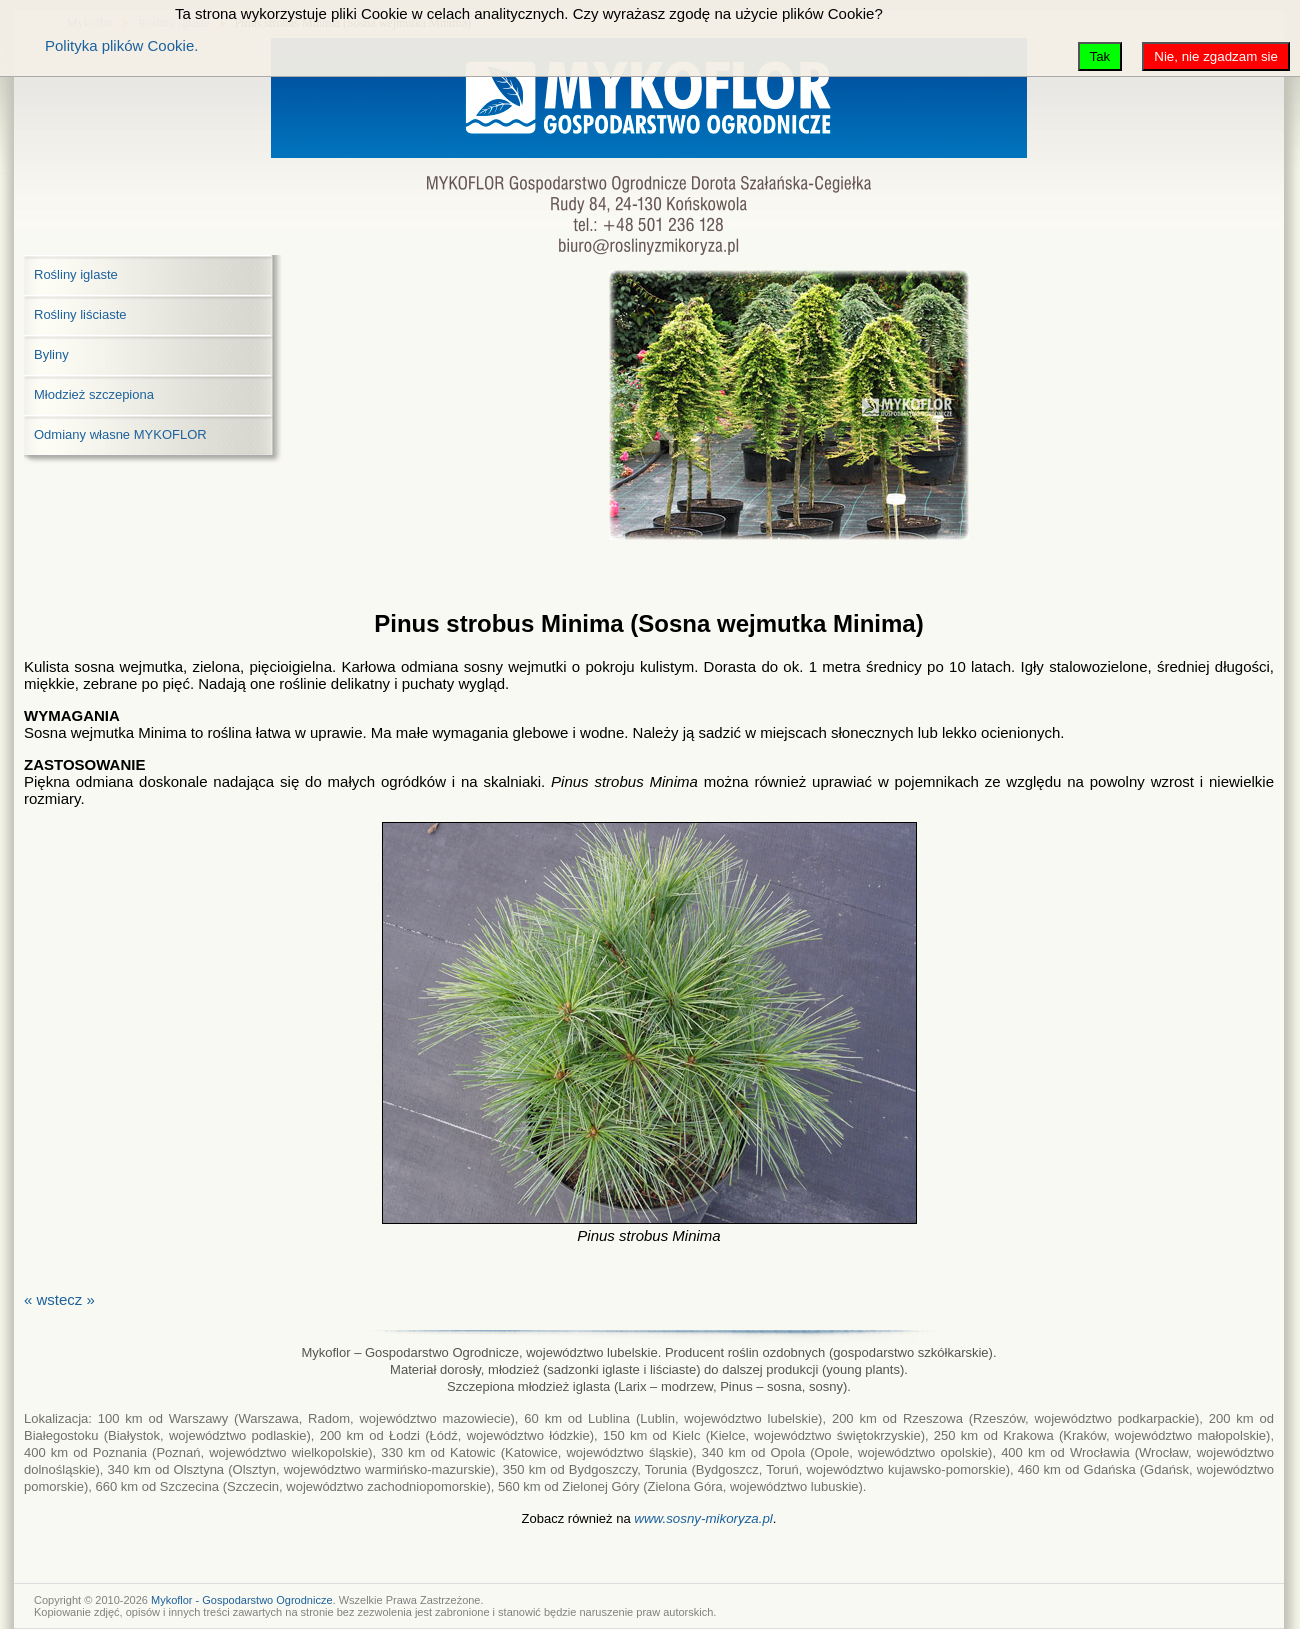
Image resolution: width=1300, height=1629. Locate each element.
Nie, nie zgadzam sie (1216, 56)
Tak (1100, 56)
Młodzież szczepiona (94, 394)
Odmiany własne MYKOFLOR (120, 434)
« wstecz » (59, 1299)
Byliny (51, 354)
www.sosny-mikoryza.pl (703, 1518)
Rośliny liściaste (80, 314)
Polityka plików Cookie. (121, 45)
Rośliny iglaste (76, 274)
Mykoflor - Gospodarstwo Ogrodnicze (242, 1600)
